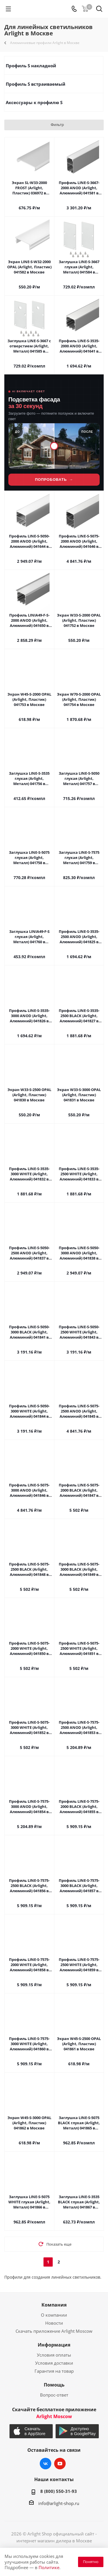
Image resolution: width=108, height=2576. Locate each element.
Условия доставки (54, 2363)
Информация (54, 2345)
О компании (54, 2315)
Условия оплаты (54, 2355)
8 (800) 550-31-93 (58, 2491)
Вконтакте (45, 2463)
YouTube (60, 2463)
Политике (49, 2567)
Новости (54, 2323)
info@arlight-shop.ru (58, 2503)
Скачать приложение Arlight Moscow (54, 2331)
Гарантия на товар (54, 2371)
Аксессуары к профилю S (34, 102)
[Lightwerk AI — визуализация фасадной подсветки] (54, 432)
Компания (54, 2305)
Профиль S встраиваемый (35, 84)
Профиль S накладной (31, 65)
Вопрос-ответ (54, 2395)
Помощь (54, 2385)
